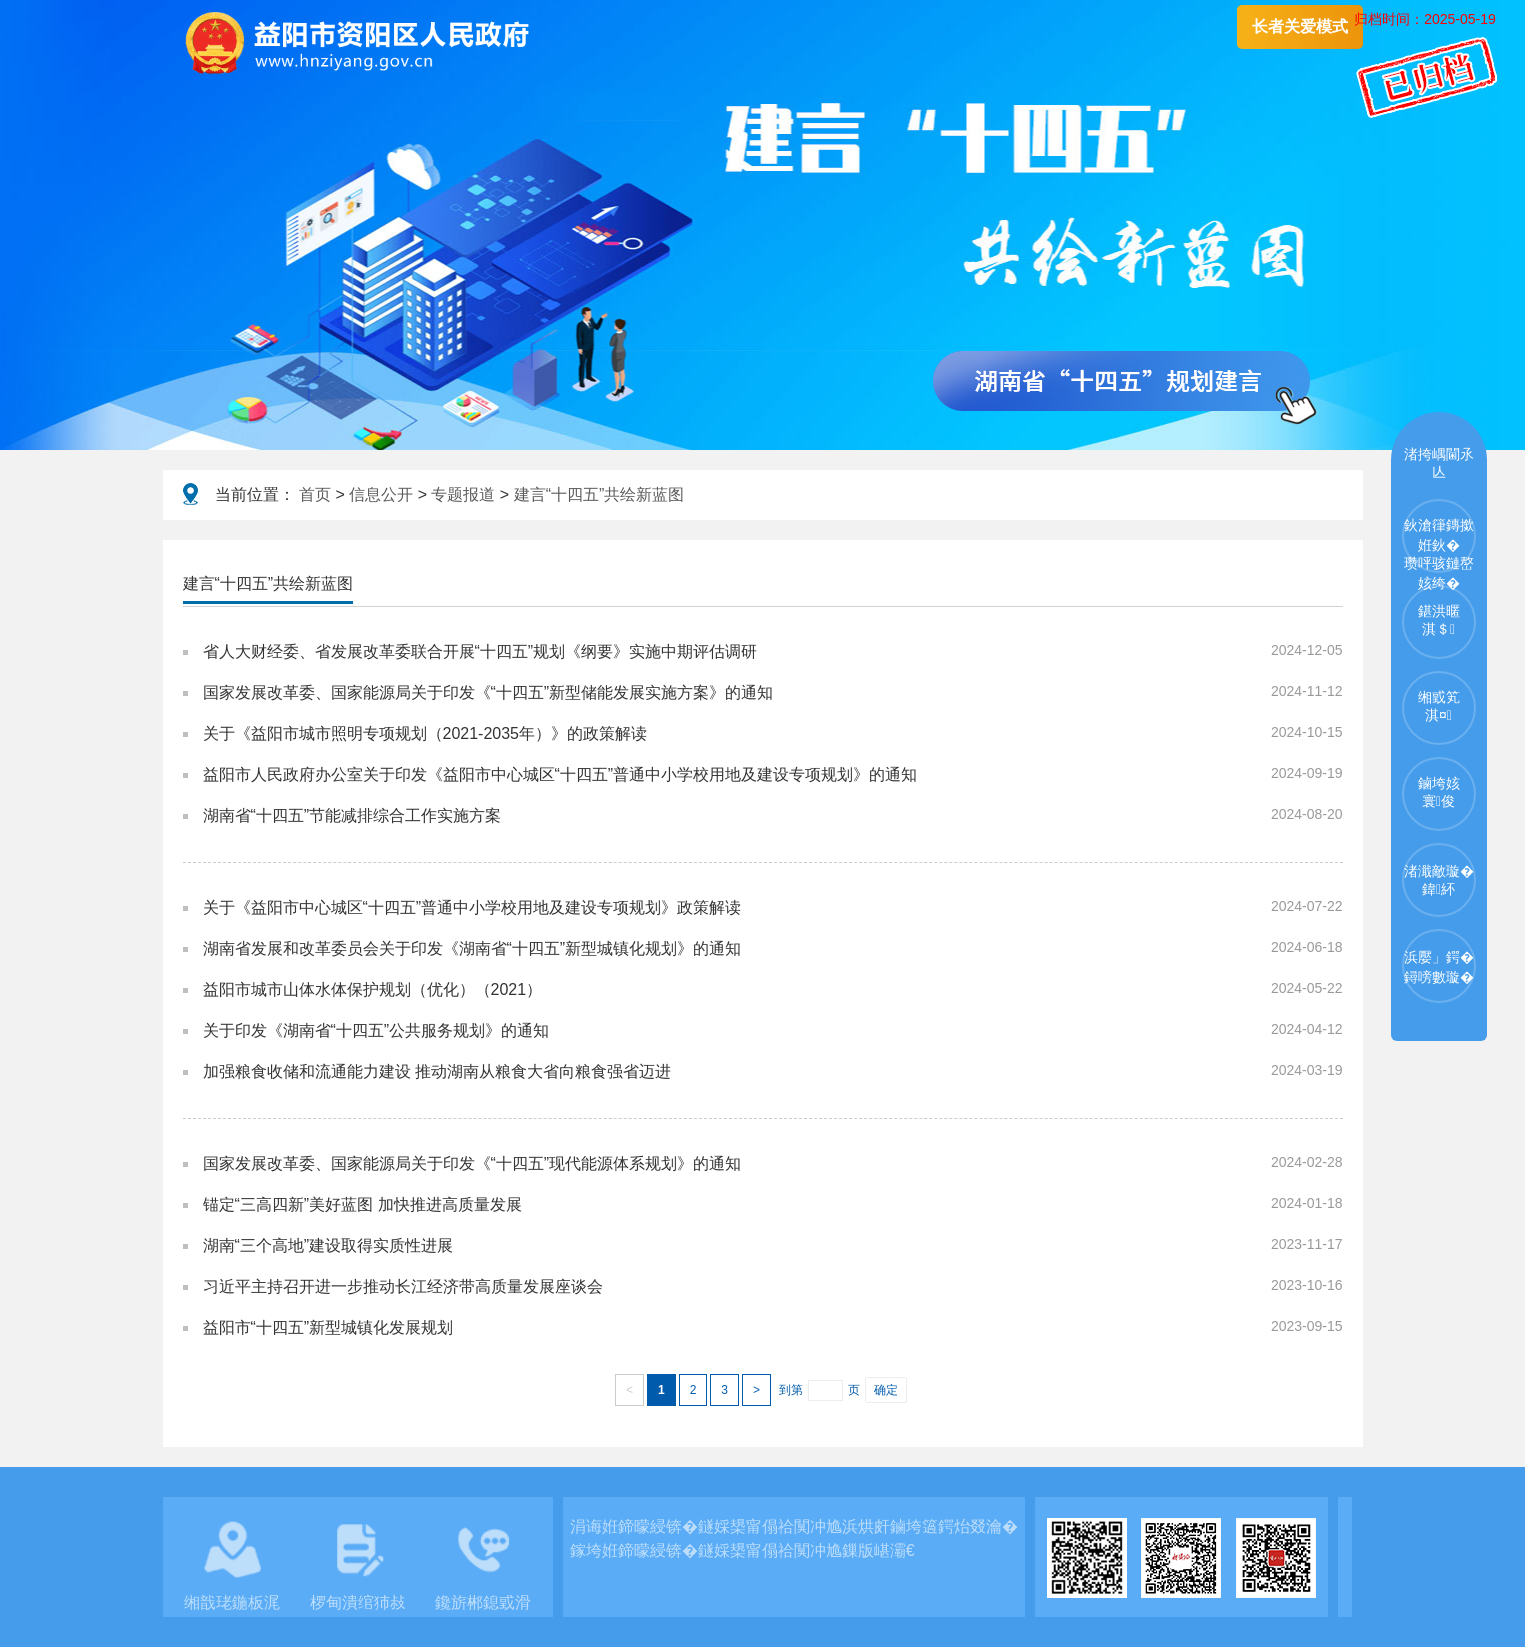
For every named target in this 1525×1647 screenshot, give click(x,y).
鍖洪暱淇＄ (1439, 620)
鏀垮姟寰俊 (1439, 792)
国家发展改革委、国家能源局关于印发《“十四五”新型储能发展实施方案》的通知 (488, 692)
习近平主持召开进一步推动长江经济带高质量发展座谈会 (403, 1286)
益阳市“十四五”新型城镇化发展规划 (328, 1327)
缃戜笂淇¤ (1439, 706)
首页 (315, 494)
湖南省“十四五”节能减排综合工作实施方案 (352, 815)
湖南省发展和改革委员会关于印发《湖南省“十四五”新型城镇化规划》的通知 (472, 948)
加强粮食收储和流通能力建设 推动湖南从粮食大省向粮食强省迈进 (437, 1071)
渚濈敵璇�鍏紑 (1439, 880)
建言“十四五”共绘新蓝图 (599, 494)
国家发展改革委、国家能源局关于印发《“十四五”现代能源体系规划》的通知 (472, 1163)
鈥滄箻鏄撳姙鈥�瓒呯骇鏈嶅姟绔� (1439, 545)
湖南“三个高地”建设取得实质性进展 (328, 1245)
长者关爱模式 (1300, 26)
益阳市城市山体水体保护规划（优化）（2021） (373, 989)
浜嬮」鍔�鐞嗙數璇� (1439, 967)
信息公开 (381, 494)
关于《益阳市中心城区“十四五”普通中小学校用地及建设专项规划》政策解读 (472, 907)
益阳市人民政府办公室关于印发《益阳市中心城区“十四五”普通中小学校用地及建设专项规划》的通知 (560, 774)
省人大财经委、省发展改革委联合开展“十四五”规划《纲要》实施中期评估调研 (480, 651)
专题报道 (463, 494)
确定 (886, 1390)
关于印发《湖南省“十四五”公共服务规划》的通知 (376, 1030)
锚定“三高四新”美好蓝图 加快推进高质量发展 (362, 1204)
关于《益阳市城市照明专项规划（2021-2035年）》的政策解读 (425, 733)
